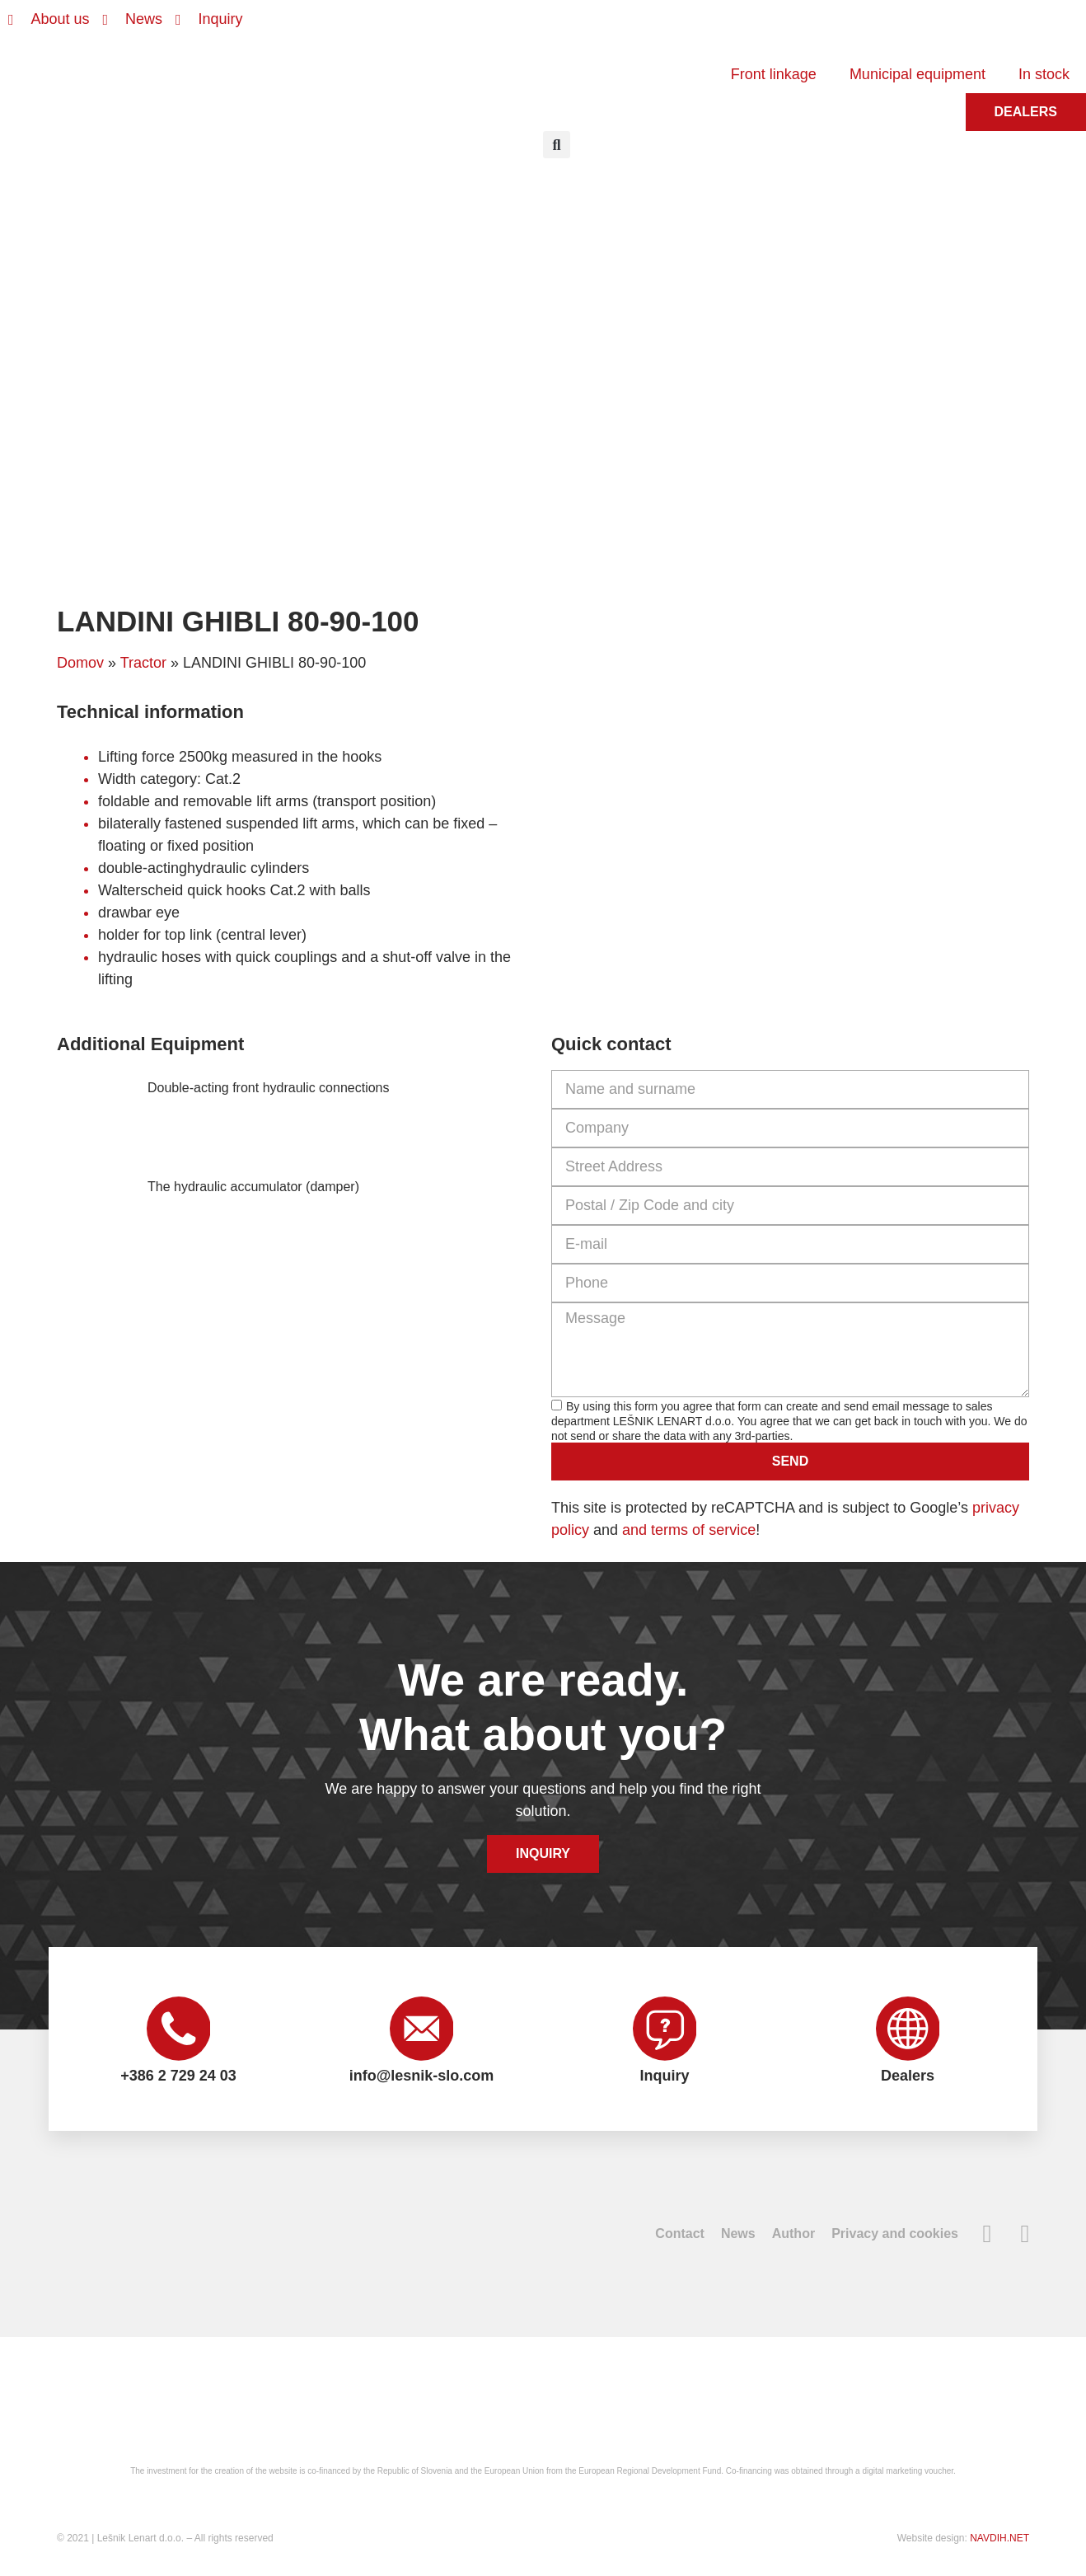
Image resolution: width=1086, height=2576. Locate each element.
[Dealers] (908, 2029)
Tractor (143, 663)
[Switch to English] (604, 27)
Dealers (907, 2077)
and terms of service (689, 1530)
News (738, 2235)
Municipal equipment (917, 74)
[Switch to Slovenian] (573, 27)
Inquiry (664, 2077)
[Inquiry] (665, 2029)
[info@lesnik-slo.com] (422, 2029)
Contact (679, 2235)
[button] (556, 144)
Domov (80, 663)
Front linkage (774, 74)
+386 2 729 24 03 (178, 2077)
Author (793, 2235)
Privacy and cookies (894, 2235)
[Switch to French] (667, 27)
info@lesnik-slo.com (421, 2077)
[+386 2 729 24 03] (179, 2029)
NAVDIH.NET (999, 2540)
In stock (1044, 74)
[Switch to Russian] (698, 27)
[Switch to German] (636, 27)
